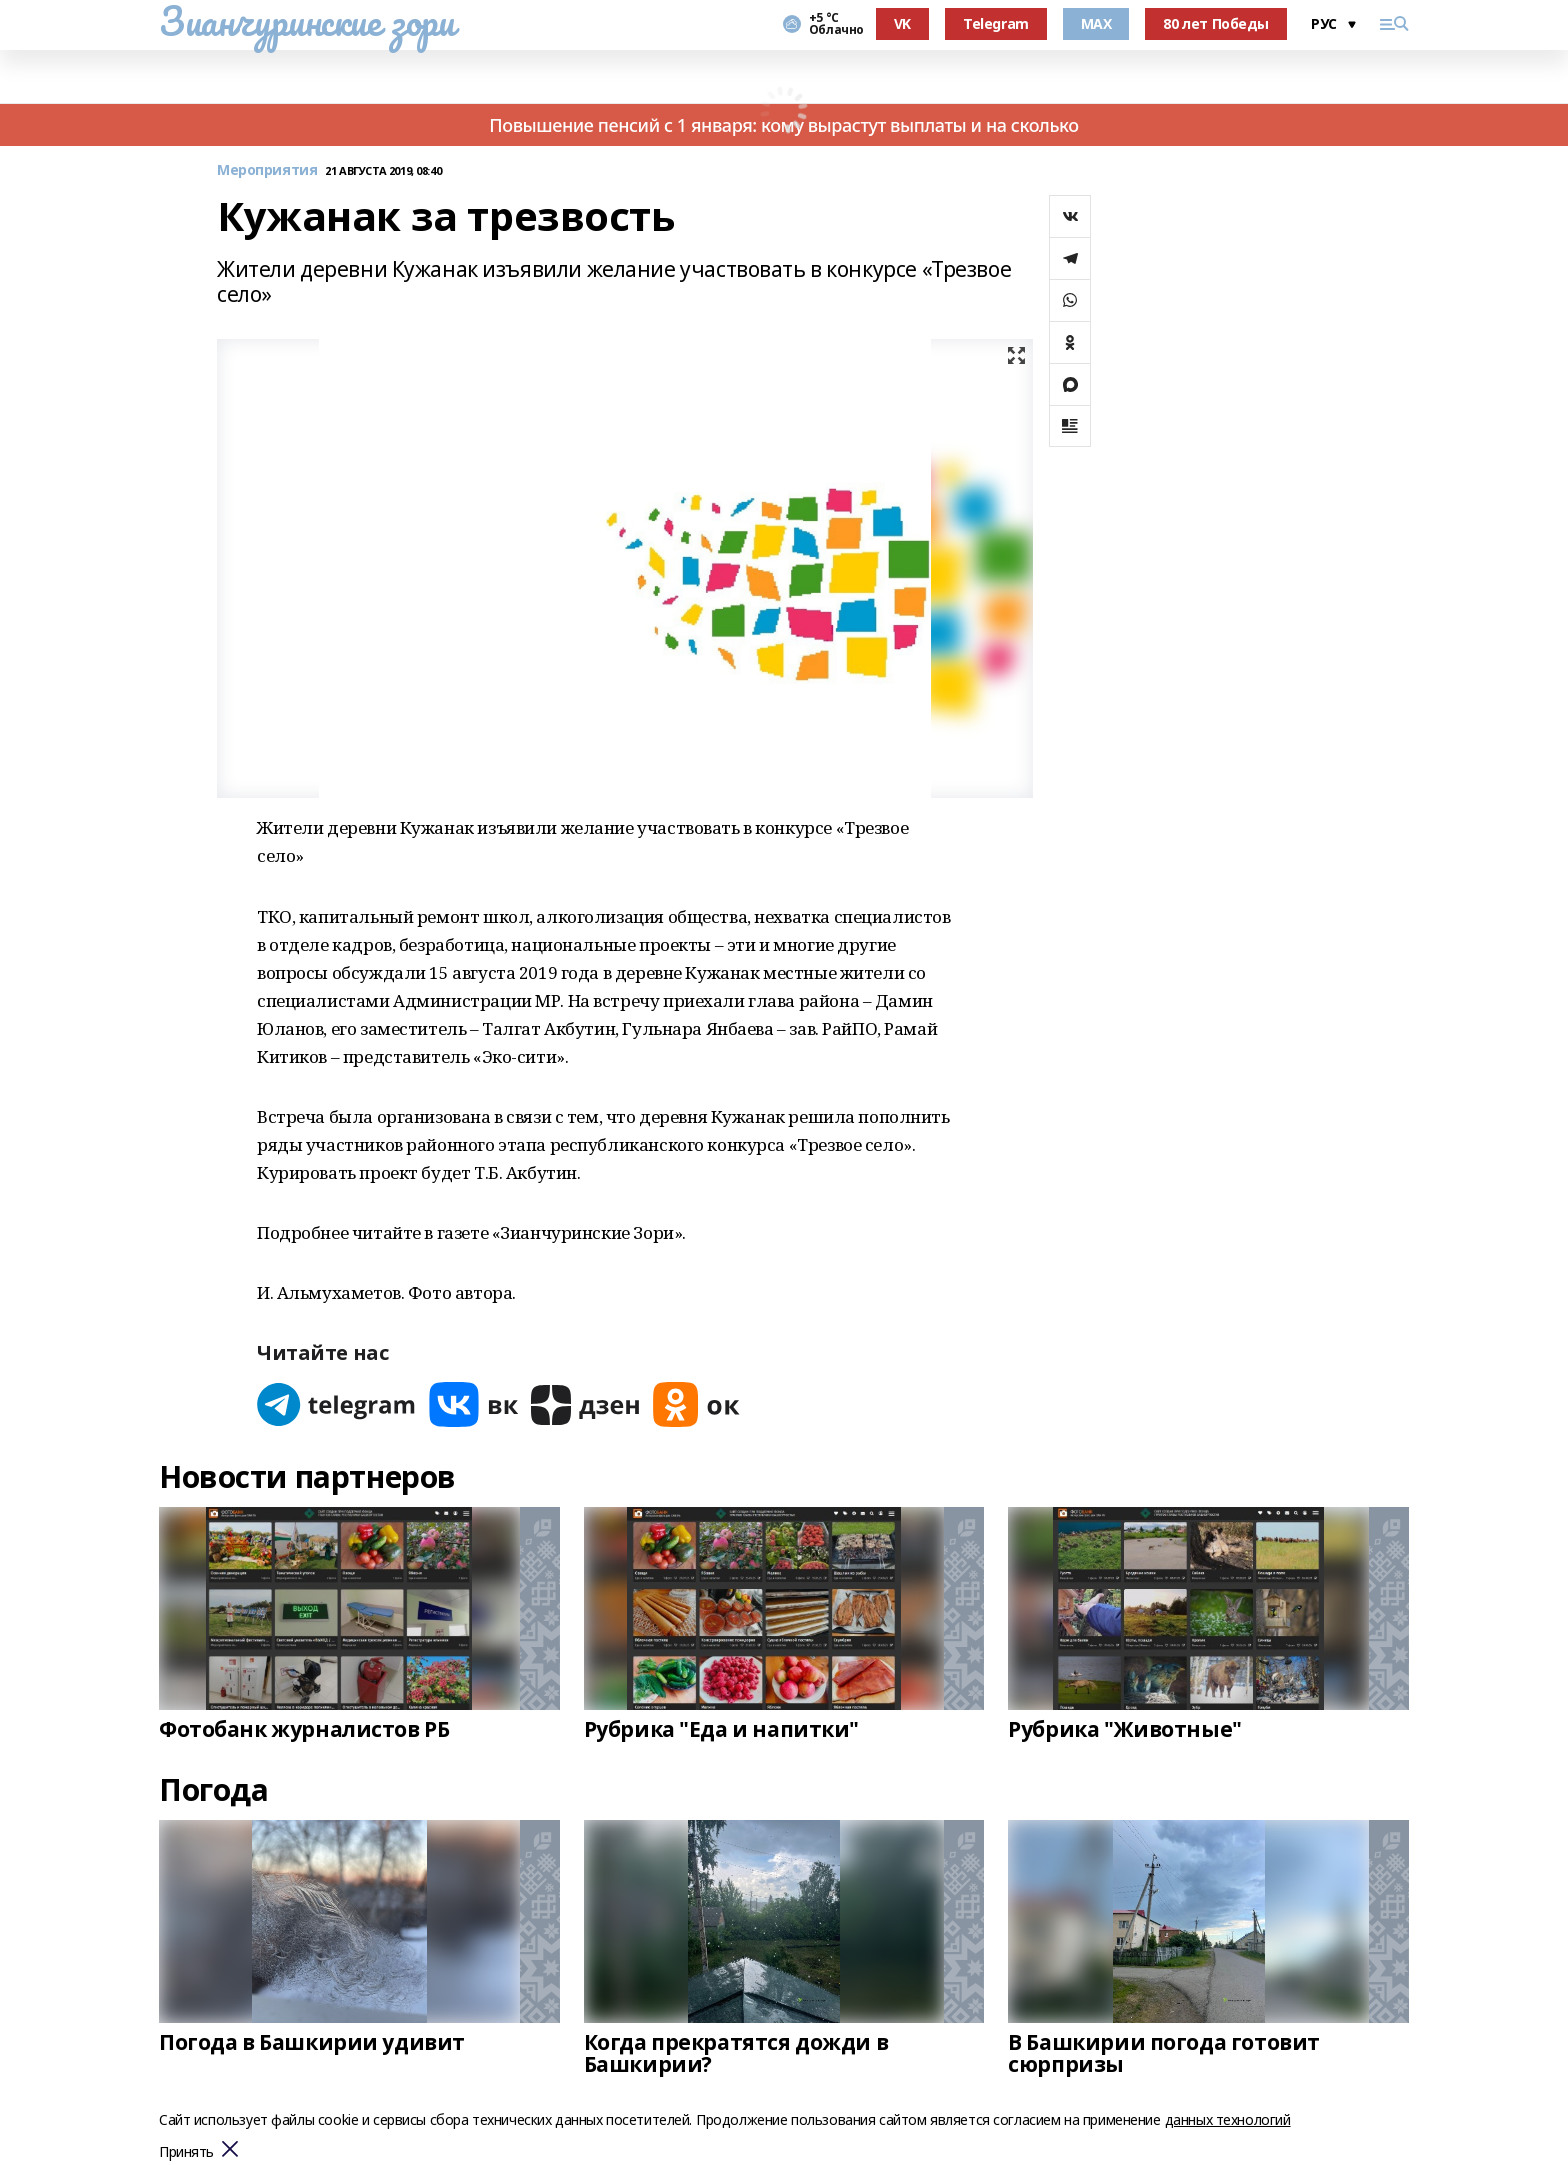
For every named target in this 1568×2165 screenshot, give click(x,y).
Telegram (996, 23)
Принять (186, 2152)
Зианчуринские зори (306, 21)
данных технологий (1228, 2119)
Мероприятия (267, 170)
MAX (1096, 23)
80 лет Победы (1216, 23)
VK (902, 23)
